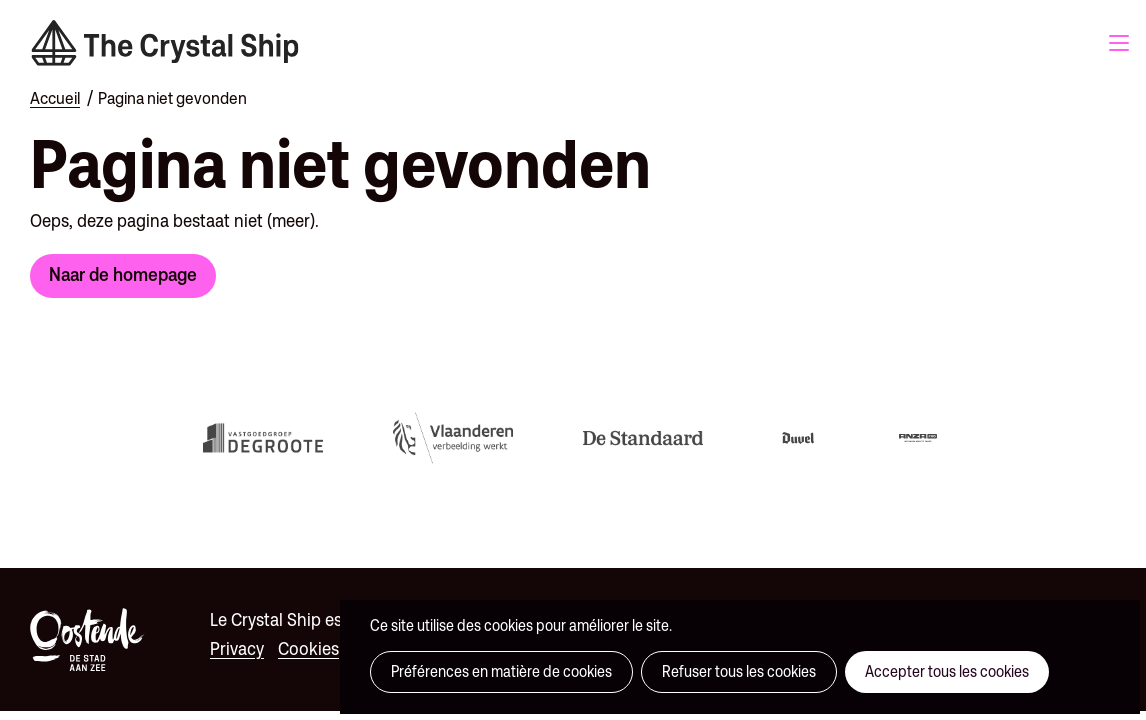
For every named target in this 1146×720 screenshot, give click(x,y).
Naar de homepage (123, 274)
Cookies (308, 648)
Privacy (237, 648)
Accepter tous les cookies (947, 671)
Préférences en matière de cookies (501, 671)
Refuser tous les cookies (739, 671)
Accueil (55, 98)
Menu (1119, 43)
